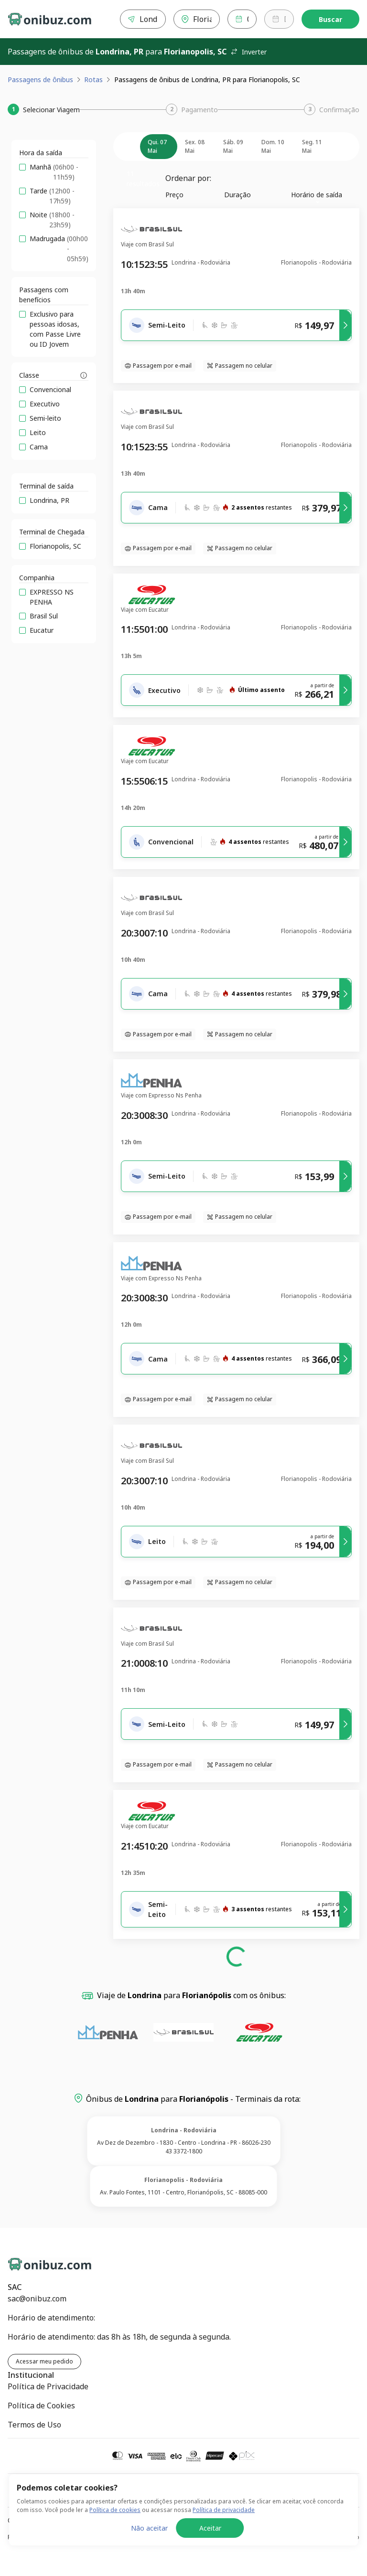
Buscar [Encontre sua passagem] (330, 19)
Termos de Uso (34, 2424)
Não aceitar (149, 2550)
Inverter (248, 51)
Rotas (93, 79)
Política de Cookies (41, 2405)
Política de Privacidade (48, 2386)
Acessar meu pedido (44, 2361)
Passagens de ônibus (40, 79)
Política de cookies (114, 2532)
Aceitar (210, 2550)
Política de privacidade (224, 2532)
